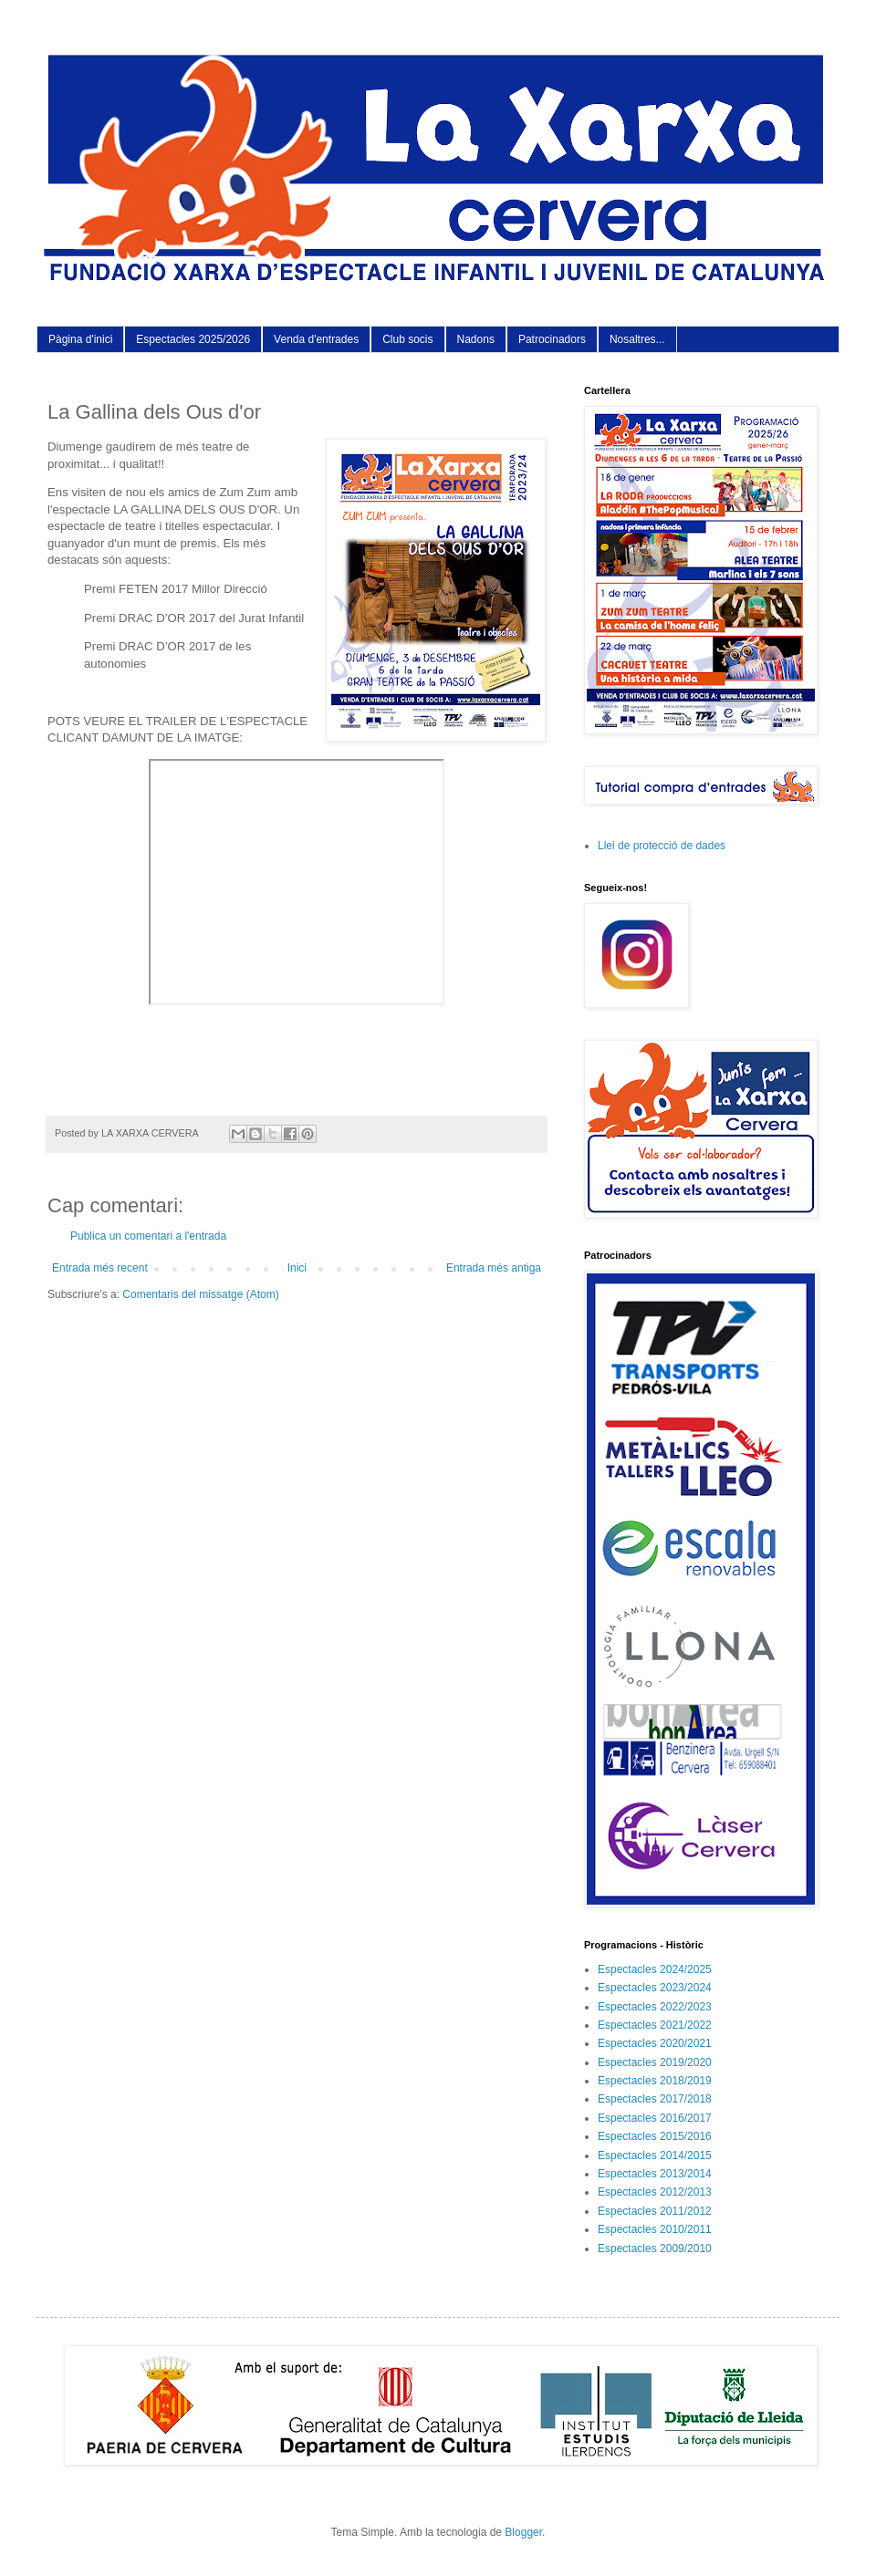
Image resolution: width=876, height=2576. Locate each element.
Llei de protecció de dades (661, 845)
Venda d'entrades (316, 339)
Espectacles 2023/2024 (655, 1987)
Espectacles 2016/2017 (655, 2118)
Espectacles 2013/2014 (655, 2173)
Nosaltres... (637, 339)
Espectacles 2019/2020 (655, 2062)
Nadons (476, 339)
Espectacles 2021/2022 (655, 2025)
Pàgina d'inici (80, 339)
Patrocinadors (552, 339)
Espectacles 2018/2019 (655, 2080)
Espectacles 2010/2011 (655, 2229)
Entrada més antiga (493, 1268)
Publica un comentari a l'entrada (148, 1236)
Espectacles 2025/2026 (193, 339)
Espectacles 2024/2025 (655, 1969)
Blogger (523, 2532)
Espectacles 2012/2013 (655, 2192)
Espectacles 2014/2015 (655, 2155)
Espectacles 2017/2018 (655, 2099)
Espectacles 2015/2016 (655, 2136)
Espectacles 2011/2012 (655, 2211)
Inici (297, 1268)
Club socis (407, 339)
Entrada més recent (100, 1268)
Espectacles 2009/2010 (655, 2248)
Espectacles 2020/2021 (655, 2043)
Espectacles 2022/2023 (655, 2006)
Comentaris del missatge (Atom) (200, 1294)
